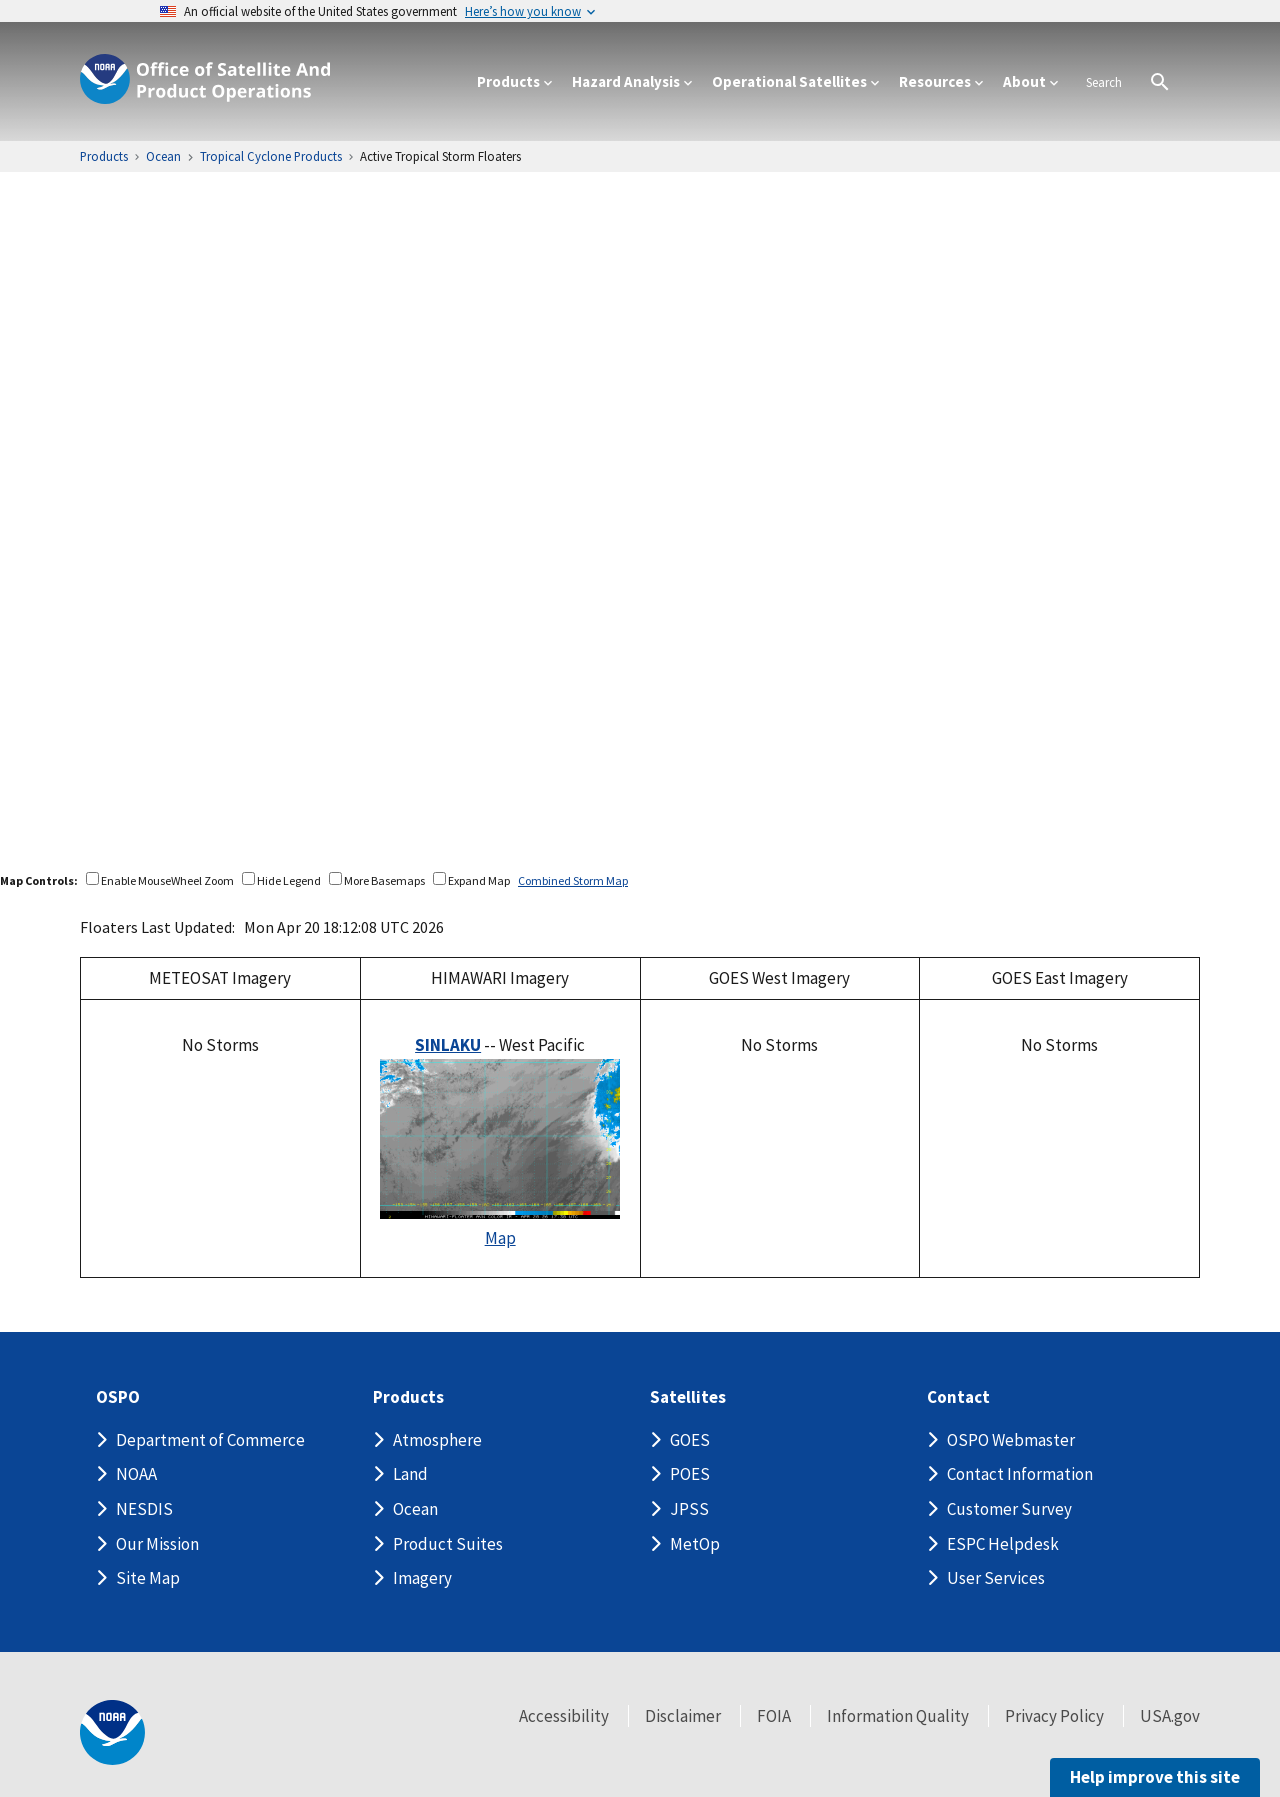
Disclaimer (683, 1716)
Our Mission (157, 1544)
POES (690, 1474)
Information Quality (898, 1716)
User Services (996, 1578)
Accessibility (564, 1716)
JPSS (689, 1509)
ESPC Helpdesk (1003, 1544)
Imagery (422, 1578)
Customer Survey (1009, 1509)
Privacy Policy (1054, 1716)
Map (500, 1238)
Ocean (415, 1509)
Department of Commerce (210, 1440)
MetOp (695, 1544)
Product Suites (448, 1544)
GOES (690, 1440)
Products (408, 1397)
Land (410, 1474)
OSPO (118, 1397)
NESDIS (144, 1509)
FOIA (774, 1716)
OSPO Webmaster (1011, 1440)
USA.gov (1170, 1716)
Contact (958, 1397)
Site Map (148, 1578)
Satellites (688, 1397)
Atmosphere (437, 1440)
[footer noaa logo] (112, 1732)
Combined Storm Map (573, 880)
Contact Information (1020, 1474)
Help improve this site (1155, 1777)
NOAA (136, 1474)
